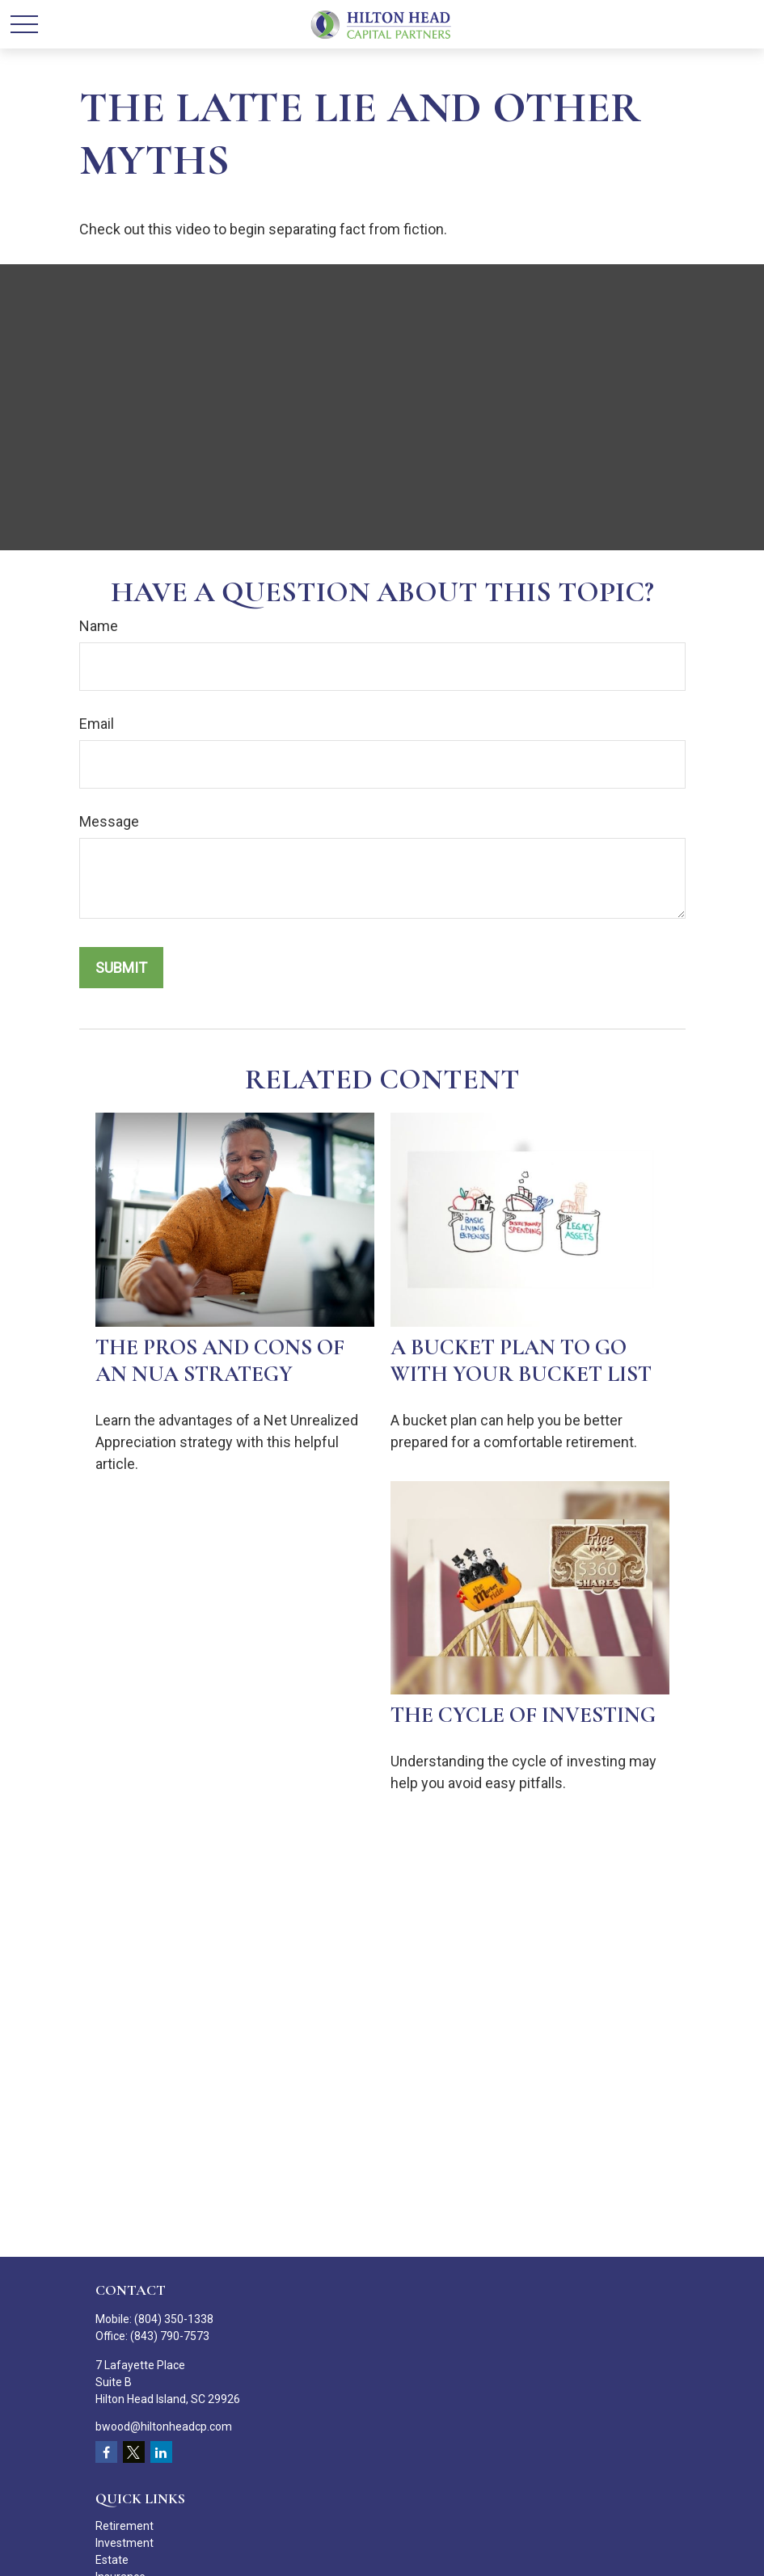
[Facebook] (106, 2452)
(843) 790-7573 (169, 2336)
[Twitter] (134, 2452)
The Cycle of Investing (523, 1715)
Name (98, 625)
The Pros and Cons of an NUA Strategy (219, 1360)
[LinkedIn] (161, 2452)
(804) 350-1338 (173, 2319)
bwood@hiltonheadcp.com (163, 2426)
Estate (112, 2559)
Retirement (124, 2525)
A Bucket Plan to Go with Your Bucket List (521, 1360)
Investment (124, 2542)
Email (96, 723)
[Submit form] (121, 967)
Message (109, 821)
